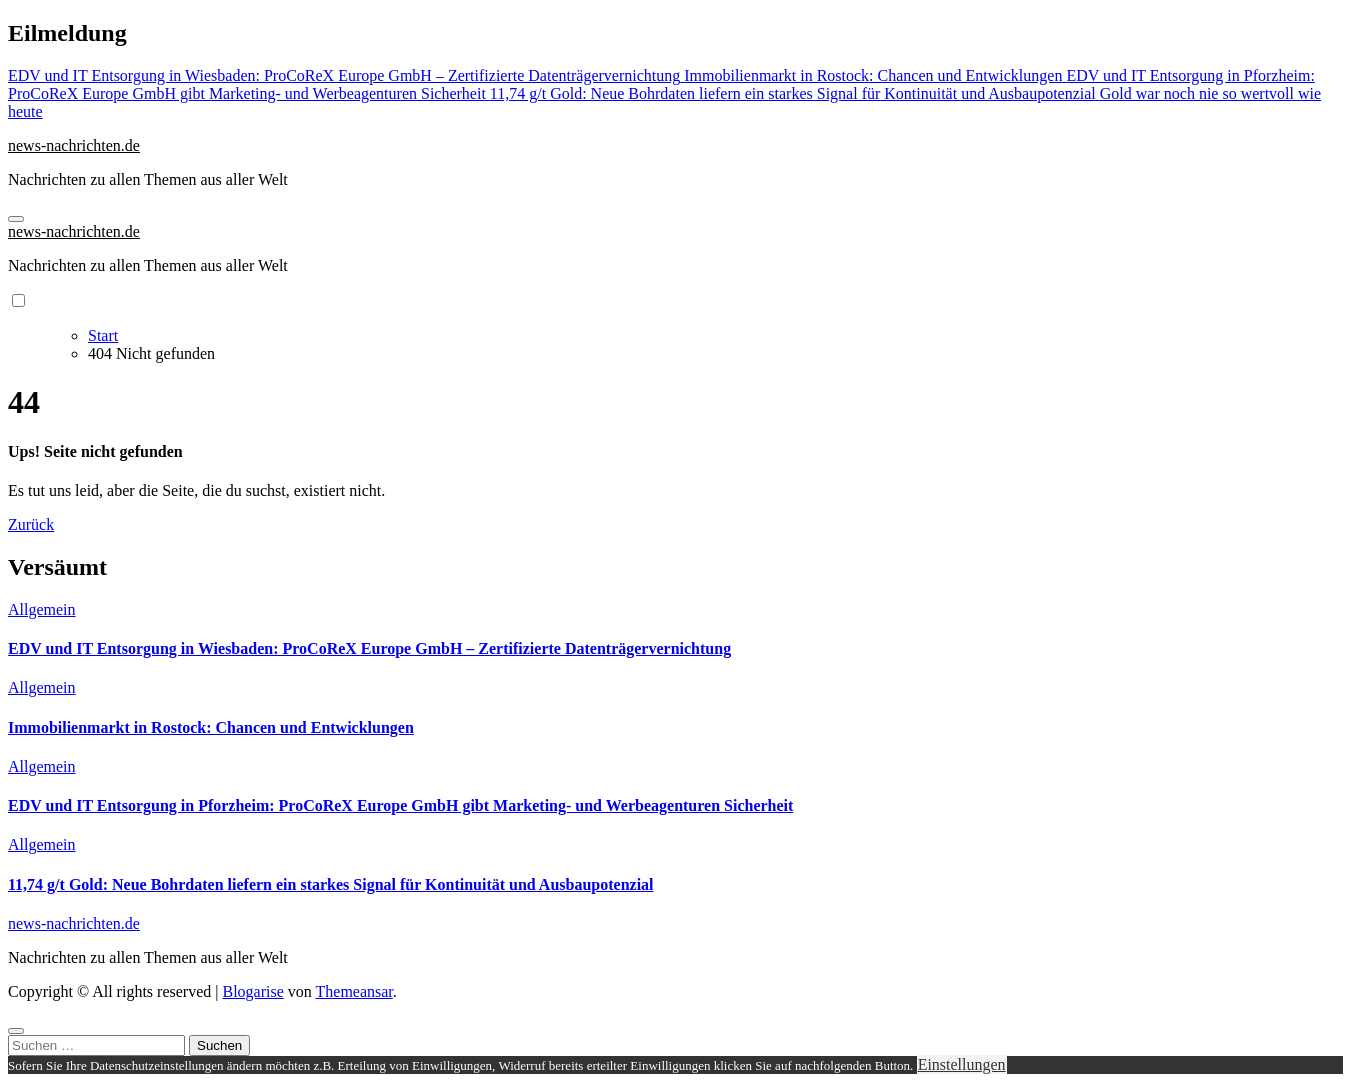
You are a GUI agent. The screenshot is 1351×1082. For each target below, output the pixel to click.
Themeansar (354, 991)
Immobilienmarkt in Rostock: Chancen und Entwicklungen (211, 727)
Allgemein (42, 609)
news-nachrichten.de (74, 145)
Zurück (31, 524)
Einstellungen (962, 1064)
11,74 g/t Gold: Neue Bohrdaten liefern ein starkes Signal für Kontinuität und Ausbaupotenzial (331, 884)
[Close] (16, 1031)
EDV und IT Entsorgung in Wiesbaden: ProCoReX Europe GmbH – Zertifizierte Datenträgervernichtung (369, 648)
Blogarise (252, 991)
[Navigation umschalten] (16, 219)
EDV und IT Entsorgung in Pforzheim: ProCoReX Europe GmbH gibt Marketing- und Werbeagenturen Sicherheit (400, 805)
